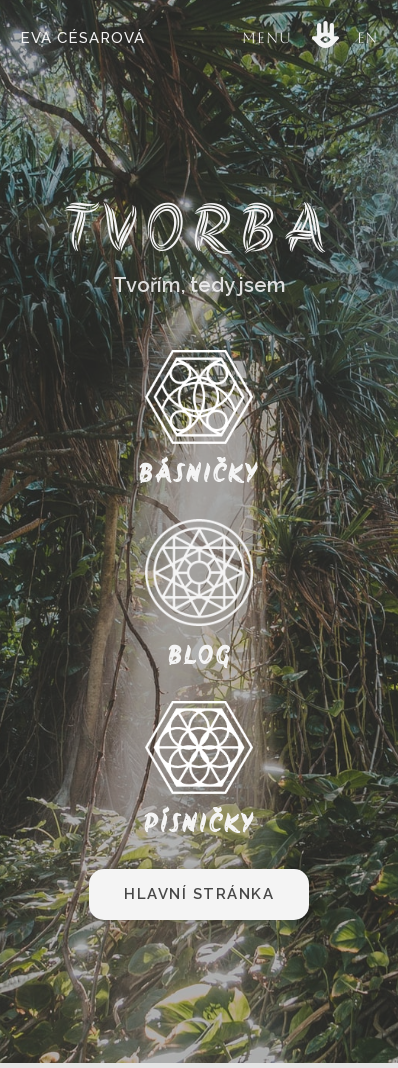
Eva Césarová (82, 38)
